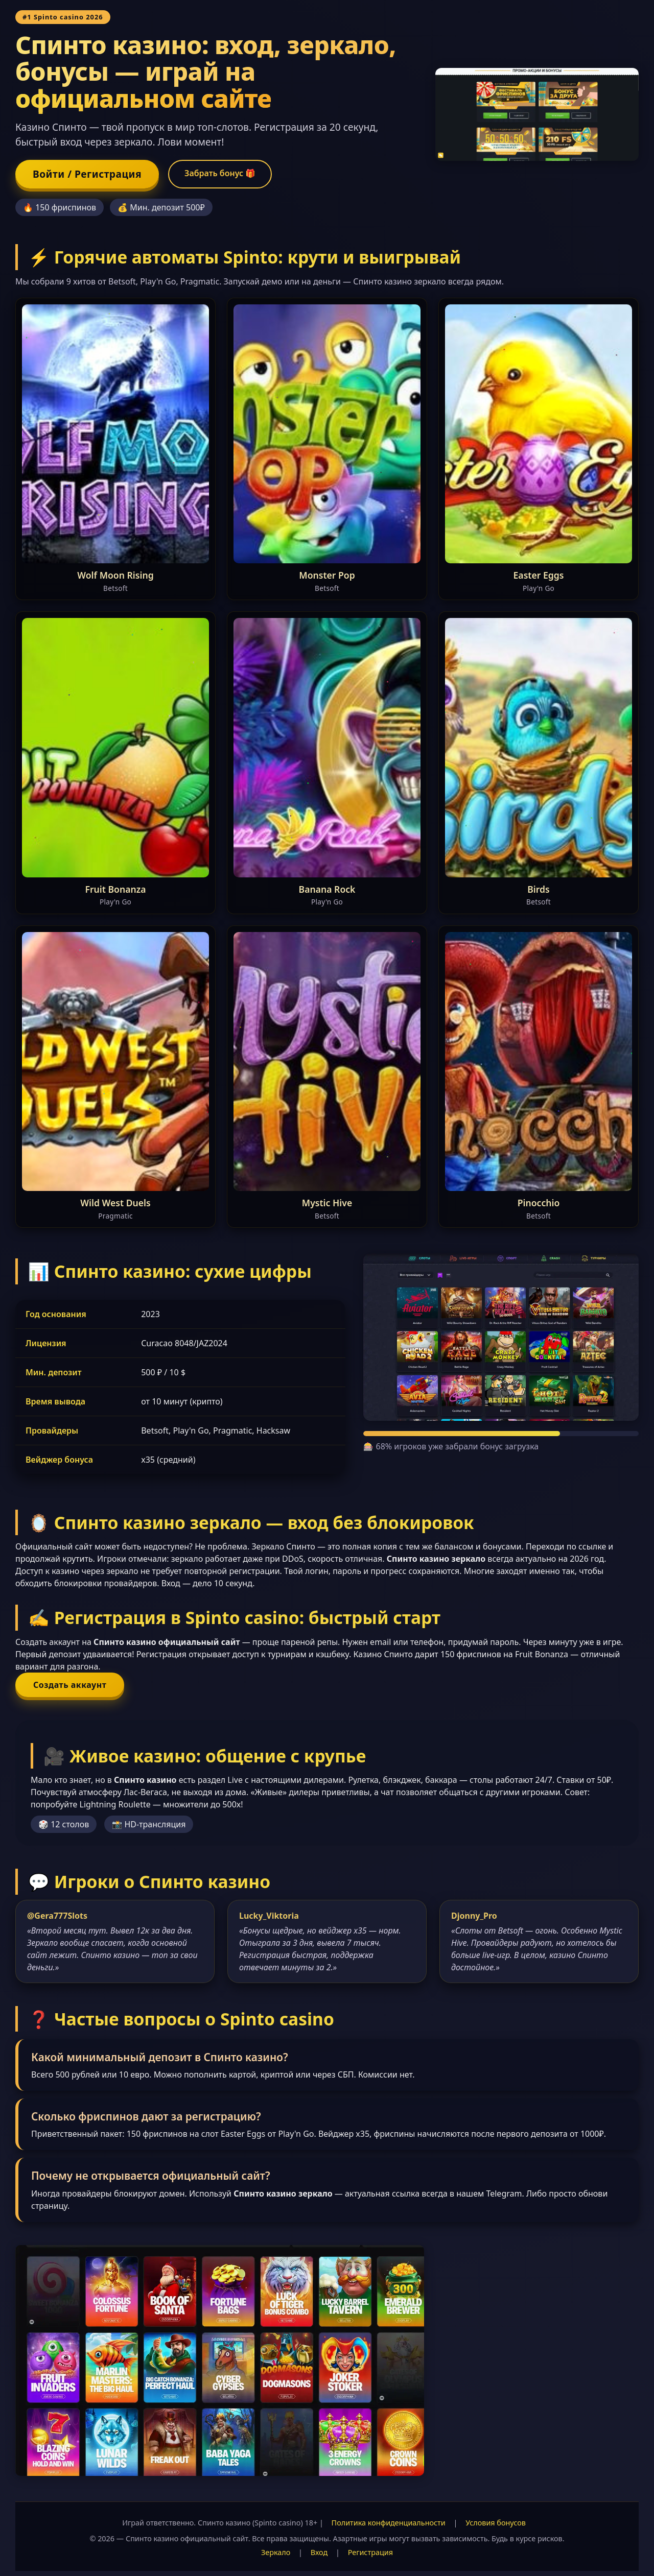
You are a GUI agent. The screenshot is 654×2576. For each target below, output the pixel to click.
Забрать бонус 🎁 (219, 173)
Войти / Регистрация (87, 174)
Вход (319, 2552)
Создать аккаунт (69, 1684)
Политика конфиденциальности (389, 2522)
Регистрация (370, 2552)
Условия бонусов (495, 2522)
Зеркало (275, 2552)
